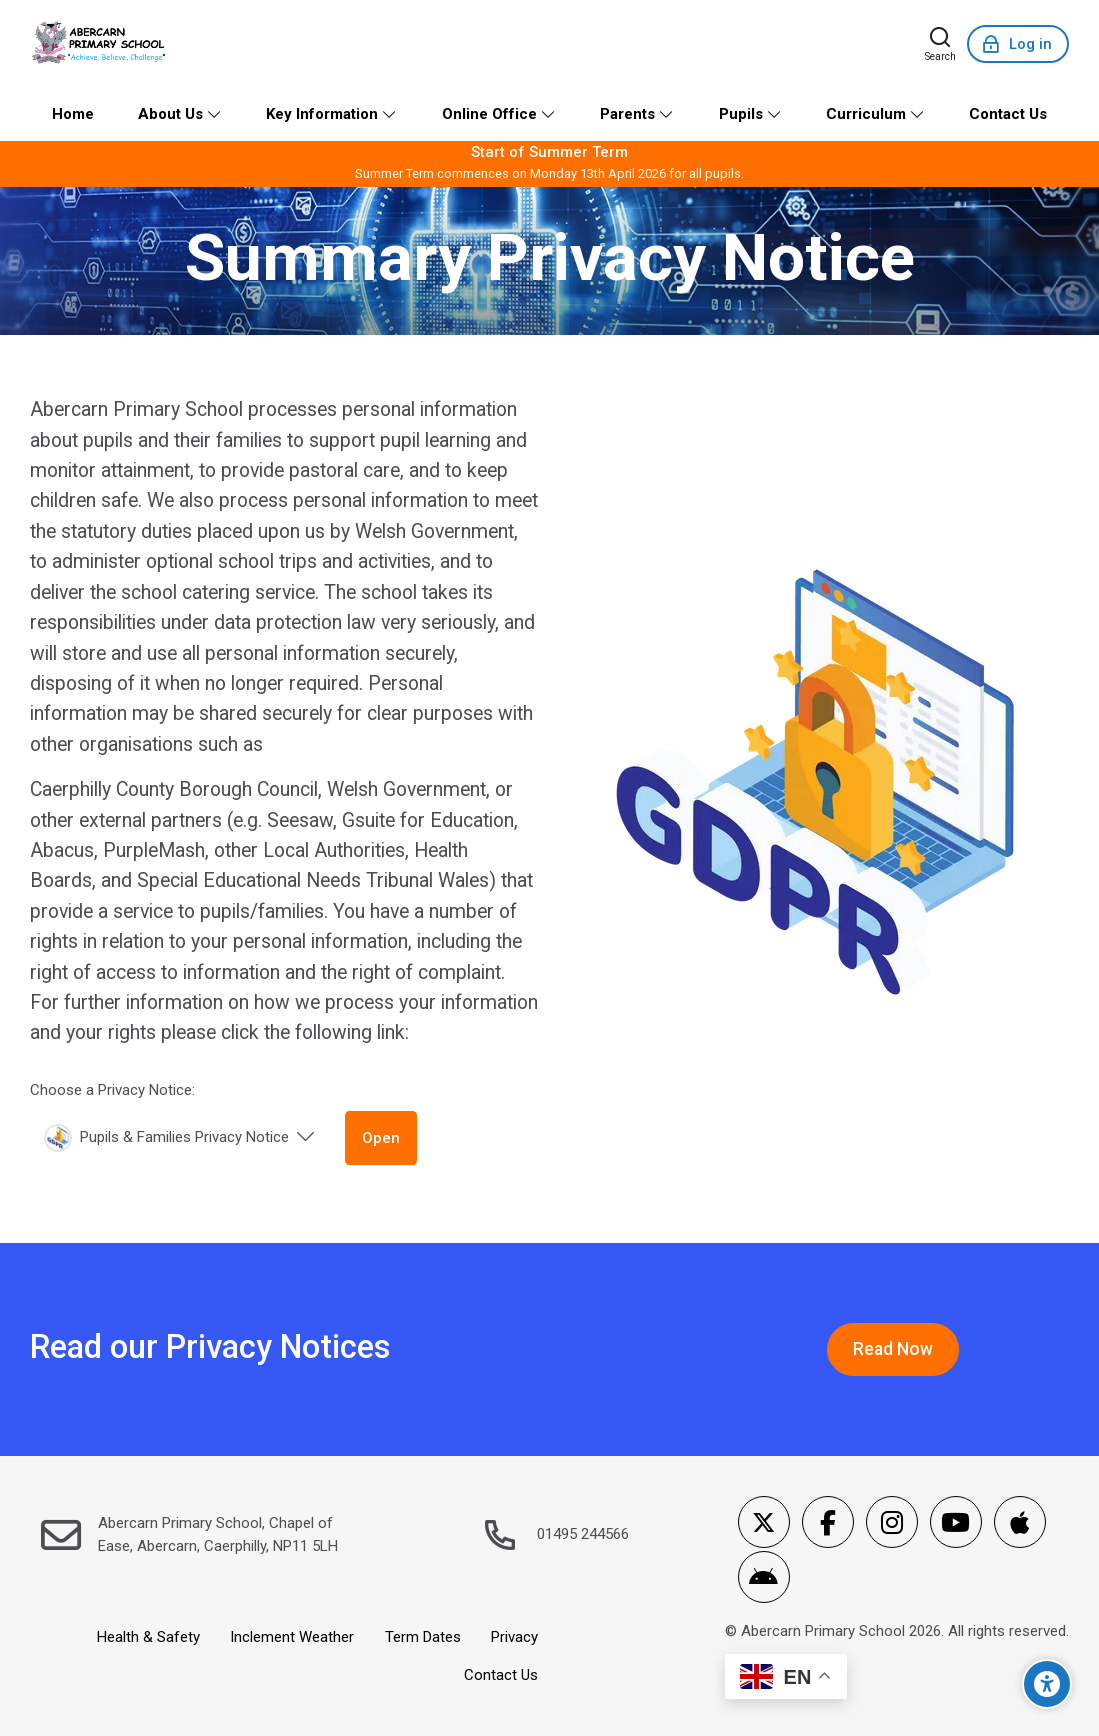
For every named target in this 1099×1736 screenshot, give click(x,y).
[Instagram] (892, 1522)
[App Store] (1020, 1522)
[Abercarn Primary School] (100, 44)
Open (381, 1138)
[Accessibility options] (1047, 1684)
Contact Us (501, 1675)
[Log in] (1018, 44)
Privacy (514, 1637)
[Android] (764, 1577)
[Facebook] (828, 1522)
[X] (764, 1522)
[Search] (940, 44)
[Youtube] (956, 1522)
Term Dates (423, 1637)
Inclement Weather (292, 1637)
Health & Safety (148, 1637)
